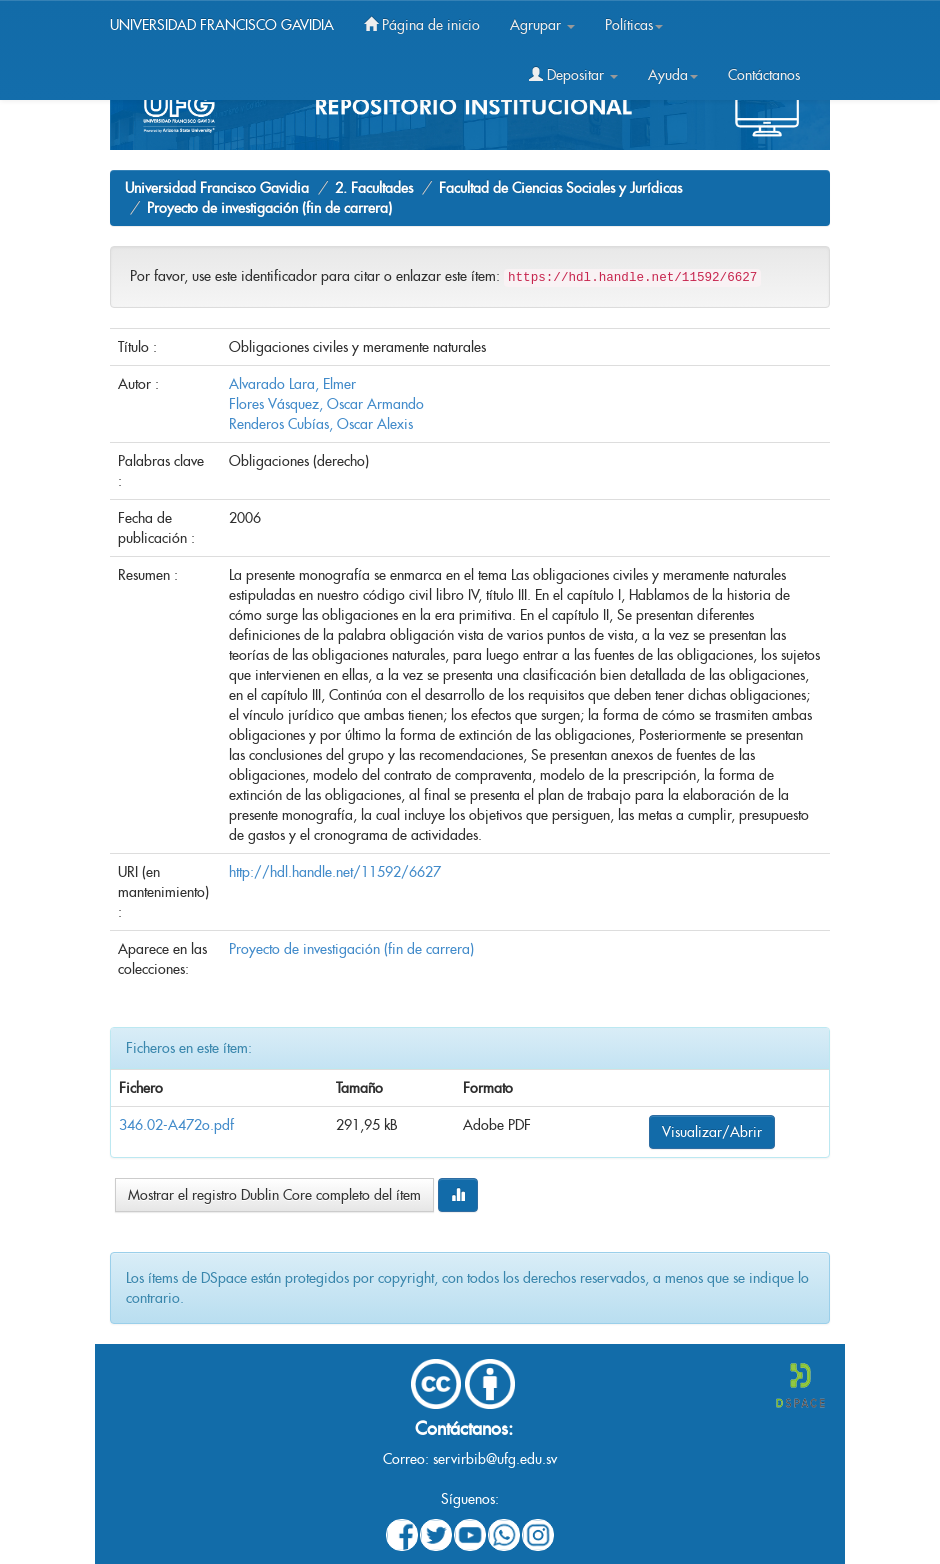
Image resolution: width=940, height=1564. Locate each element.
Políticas (634, 25)
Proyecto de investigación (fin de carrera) (269, 208)
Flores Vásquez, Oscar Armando (326, 404)
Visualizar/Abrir (712, 1132)
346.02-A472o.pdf (176, 1125)
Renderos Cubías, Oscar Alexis (321, 424)
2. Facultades (374, 188)
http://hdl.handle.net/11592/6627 (335, 872)
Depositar (573, 75)
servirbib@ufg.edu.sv (495, 1459)
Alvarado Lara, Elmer (292, 384)
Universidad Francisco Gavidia (217, 188)
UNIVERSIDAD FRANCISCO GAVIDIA (222, 25)
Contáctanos (764, 75)
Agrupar (542, 25)
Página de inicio (422, 25)
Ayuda (673, 75)
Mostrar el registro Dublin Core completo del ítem (274, 1195)
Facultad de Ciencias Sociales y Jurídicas (560, 188)
